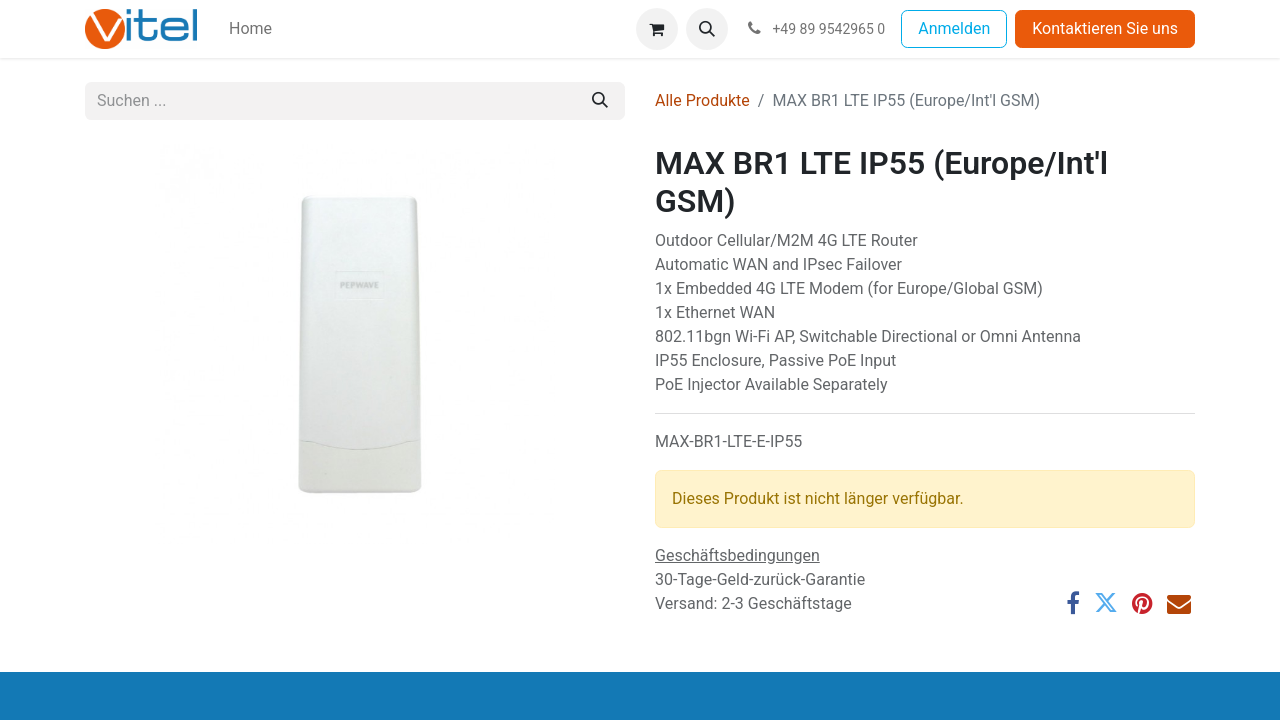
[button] (707, 29)
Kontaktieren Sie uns (1105, 28)
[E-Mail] (1179, 603)
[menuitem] (250, 29)
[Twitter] (1106, 603)
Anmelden (954, 28)
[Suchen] (600, 101)
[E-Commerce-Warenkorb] (657, 29)
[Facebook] (1073, 603)
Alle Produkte (702, 100)
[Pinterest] (1142, 603)
